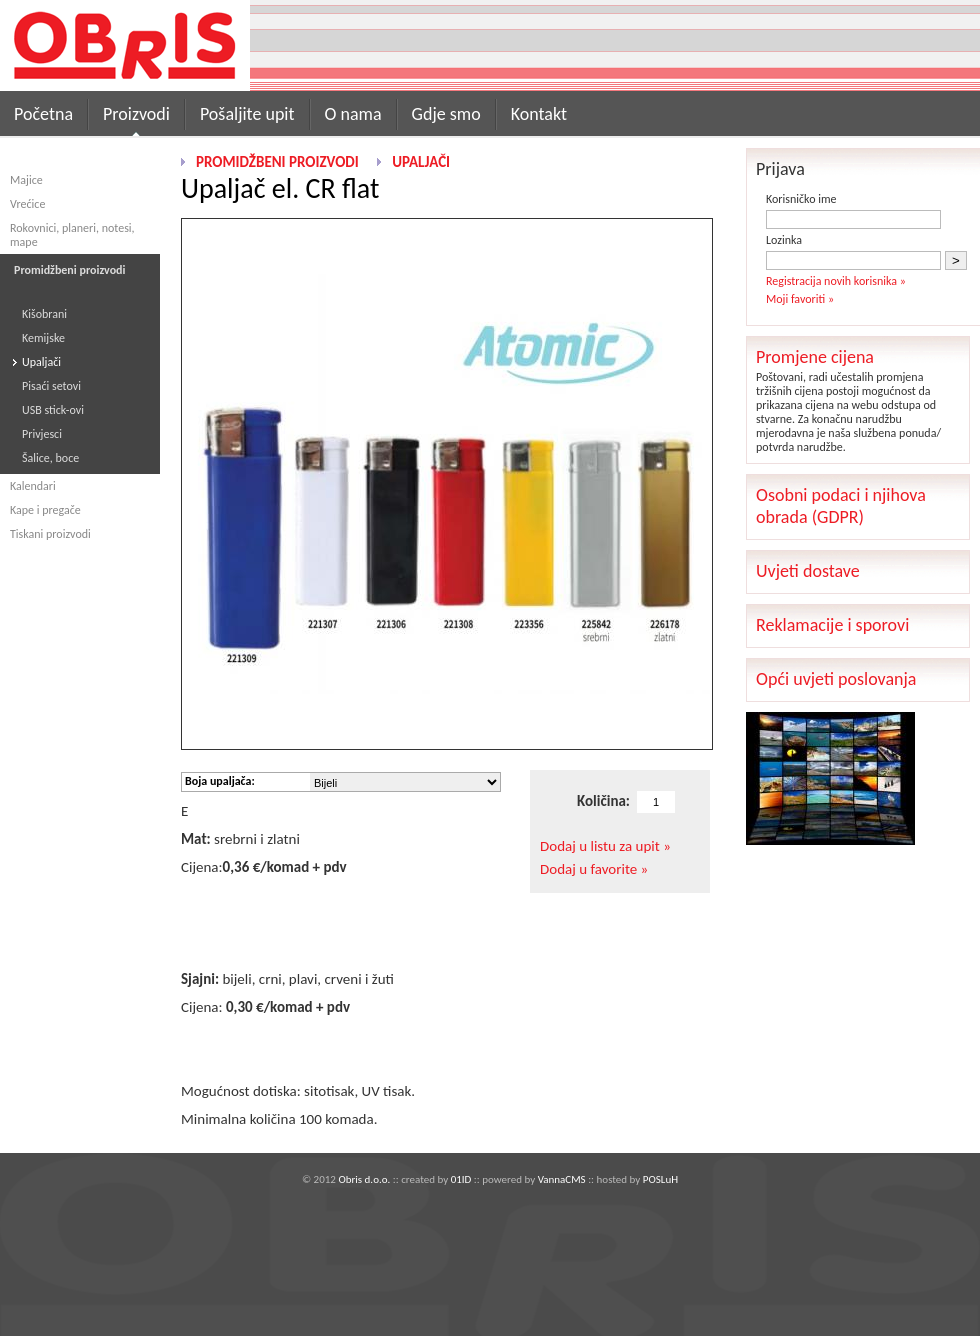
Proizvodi (136, 114)
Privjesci (42, 434)
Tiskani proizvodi (50, 534)
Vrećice (27, 204)
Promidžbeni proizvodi (277, 162)
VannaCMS (562, 1179)
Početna (43, 114)
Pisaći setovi (51, 386)
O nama (353, 114)
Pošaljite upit (247, 114)
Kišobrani (44, 314)
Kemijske (43, 338)
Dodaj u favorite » (594, 869)
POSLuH (660, 1179)
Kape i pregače (45, 510)
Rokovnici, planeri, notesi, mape (72, 235)
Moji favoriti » (800, 299)
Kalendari (33, 486)
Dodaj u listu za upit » (605, 846)
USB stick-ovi (53, 410)
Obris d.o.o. (364, 1179)
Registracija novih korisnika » (836, 281)
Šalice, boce (50, 458)
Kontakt (539, 114)
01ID (461, 1179)
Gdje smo (446, 114)
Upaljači (41, 362)
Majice (26, 180)
